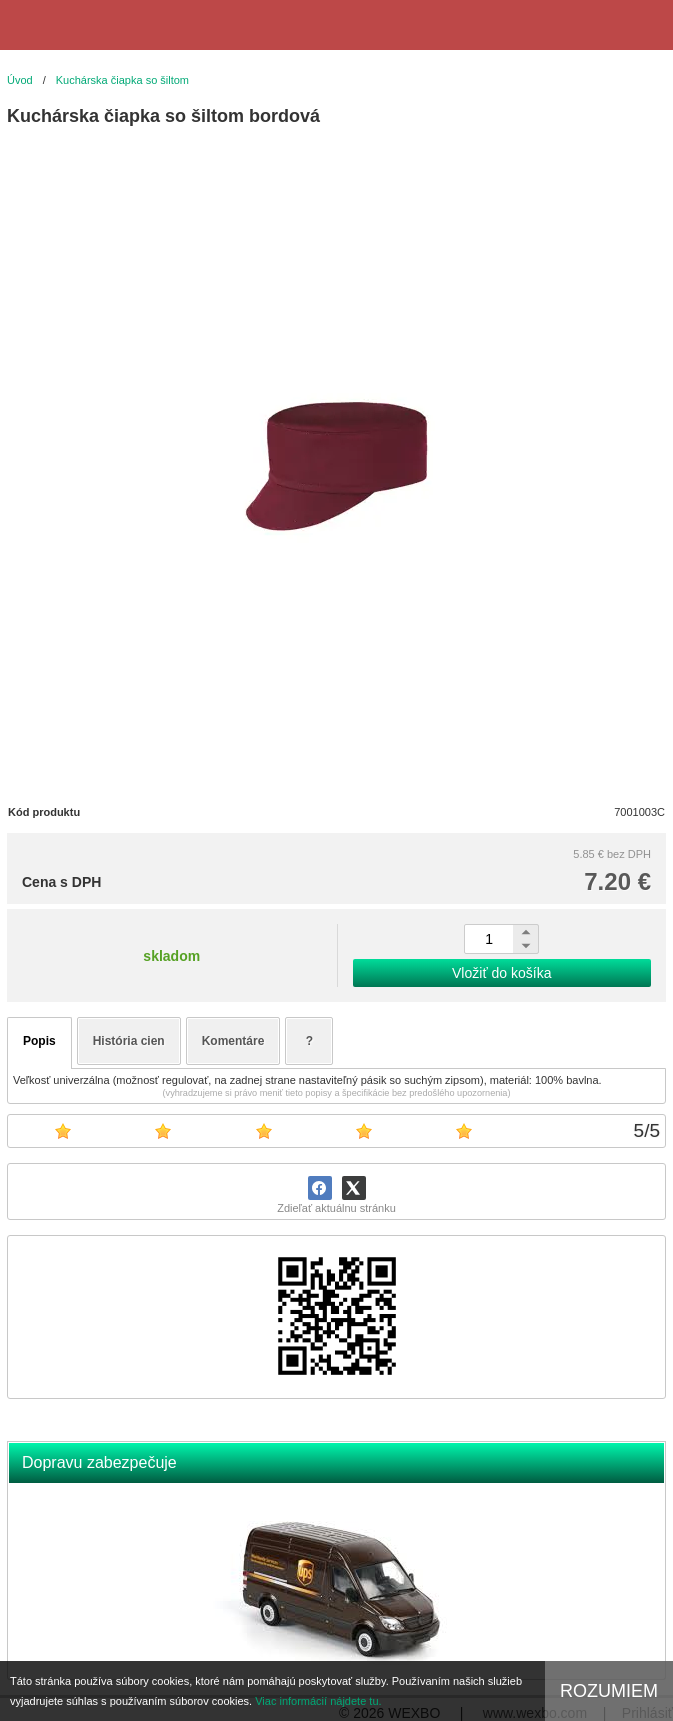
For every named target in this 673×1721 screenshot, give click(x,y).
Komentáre (233, 1041)
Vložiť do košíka (501, 973)
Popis (39, 1041)
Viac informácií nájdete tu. (318, 1701)
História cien (129, 1041)
